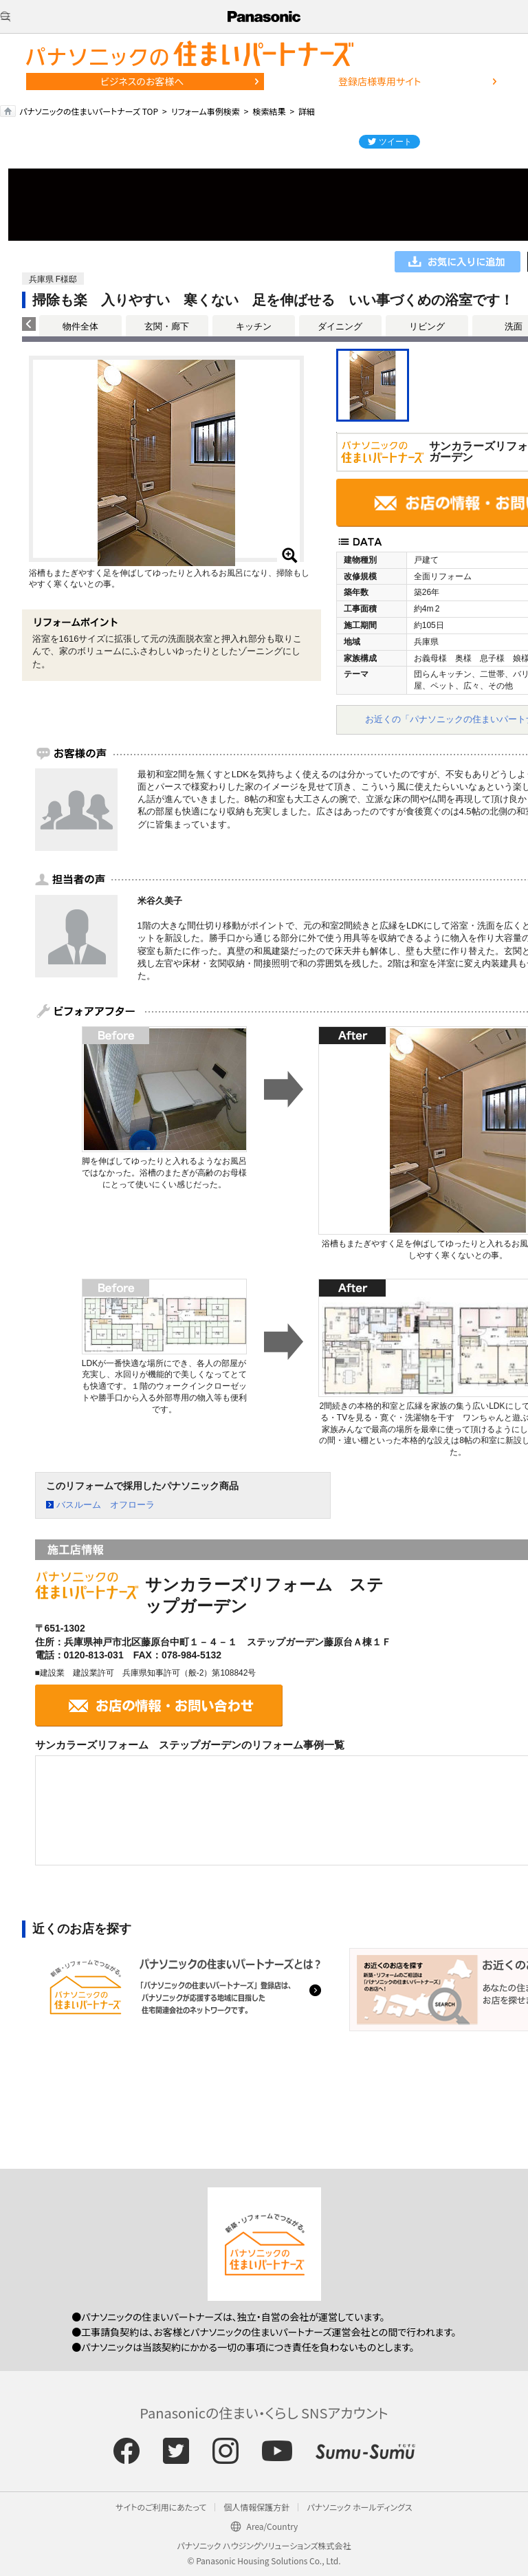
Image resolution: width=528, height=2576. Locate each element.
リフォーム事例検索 (205, 111)
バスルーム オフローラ (105, 1505)
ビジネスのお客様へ (142, 81)
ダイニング (340, 326)
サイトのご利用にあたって (161, 2507)
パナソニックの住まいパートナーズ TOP (88, 111)
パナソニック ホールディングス (359, 2507)
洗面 (513, 326)
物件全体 (80, 326)
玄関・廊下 (166, 326)
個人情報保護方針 (256, 2507)
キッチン (254, 326)
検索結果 (268, 111)
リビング (427, 326)
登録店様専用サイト (379, 81)
